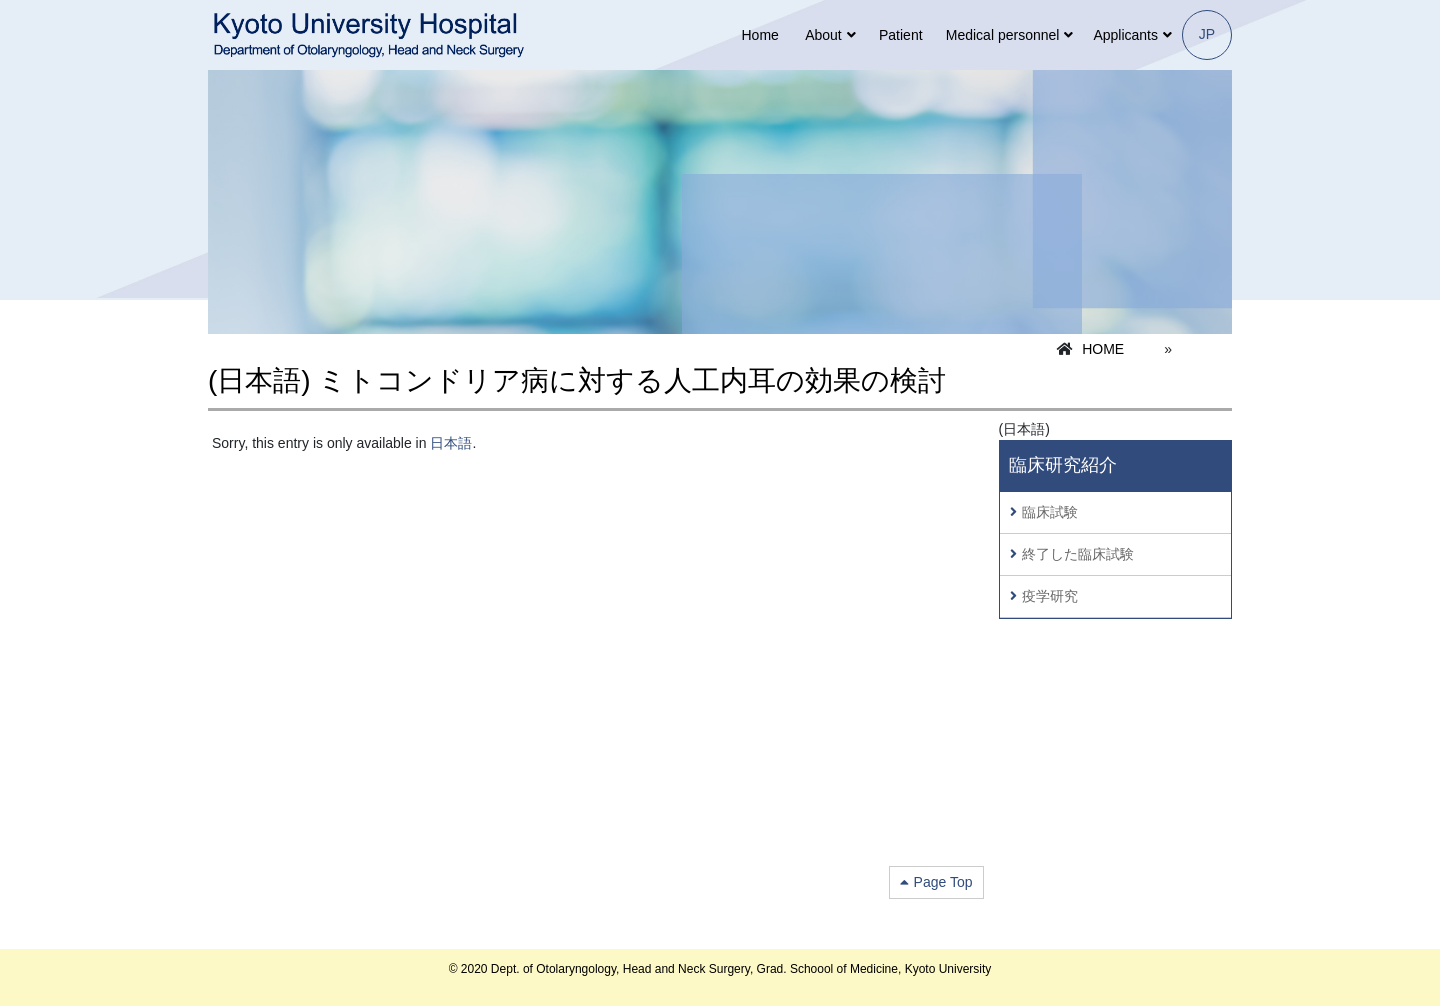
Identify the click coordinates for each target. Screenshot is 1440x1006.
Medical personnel (1003, 35)
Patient (901, 35)
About (823, 35)
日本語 (451, 443)
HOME (1103, 349)
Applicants (1125, 35)
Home (759, 35)
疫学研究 (1050, 596)
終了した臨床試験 (1078, 554)
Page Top (943, 882)
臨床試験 (1050, 512)
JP (1207, 34)
